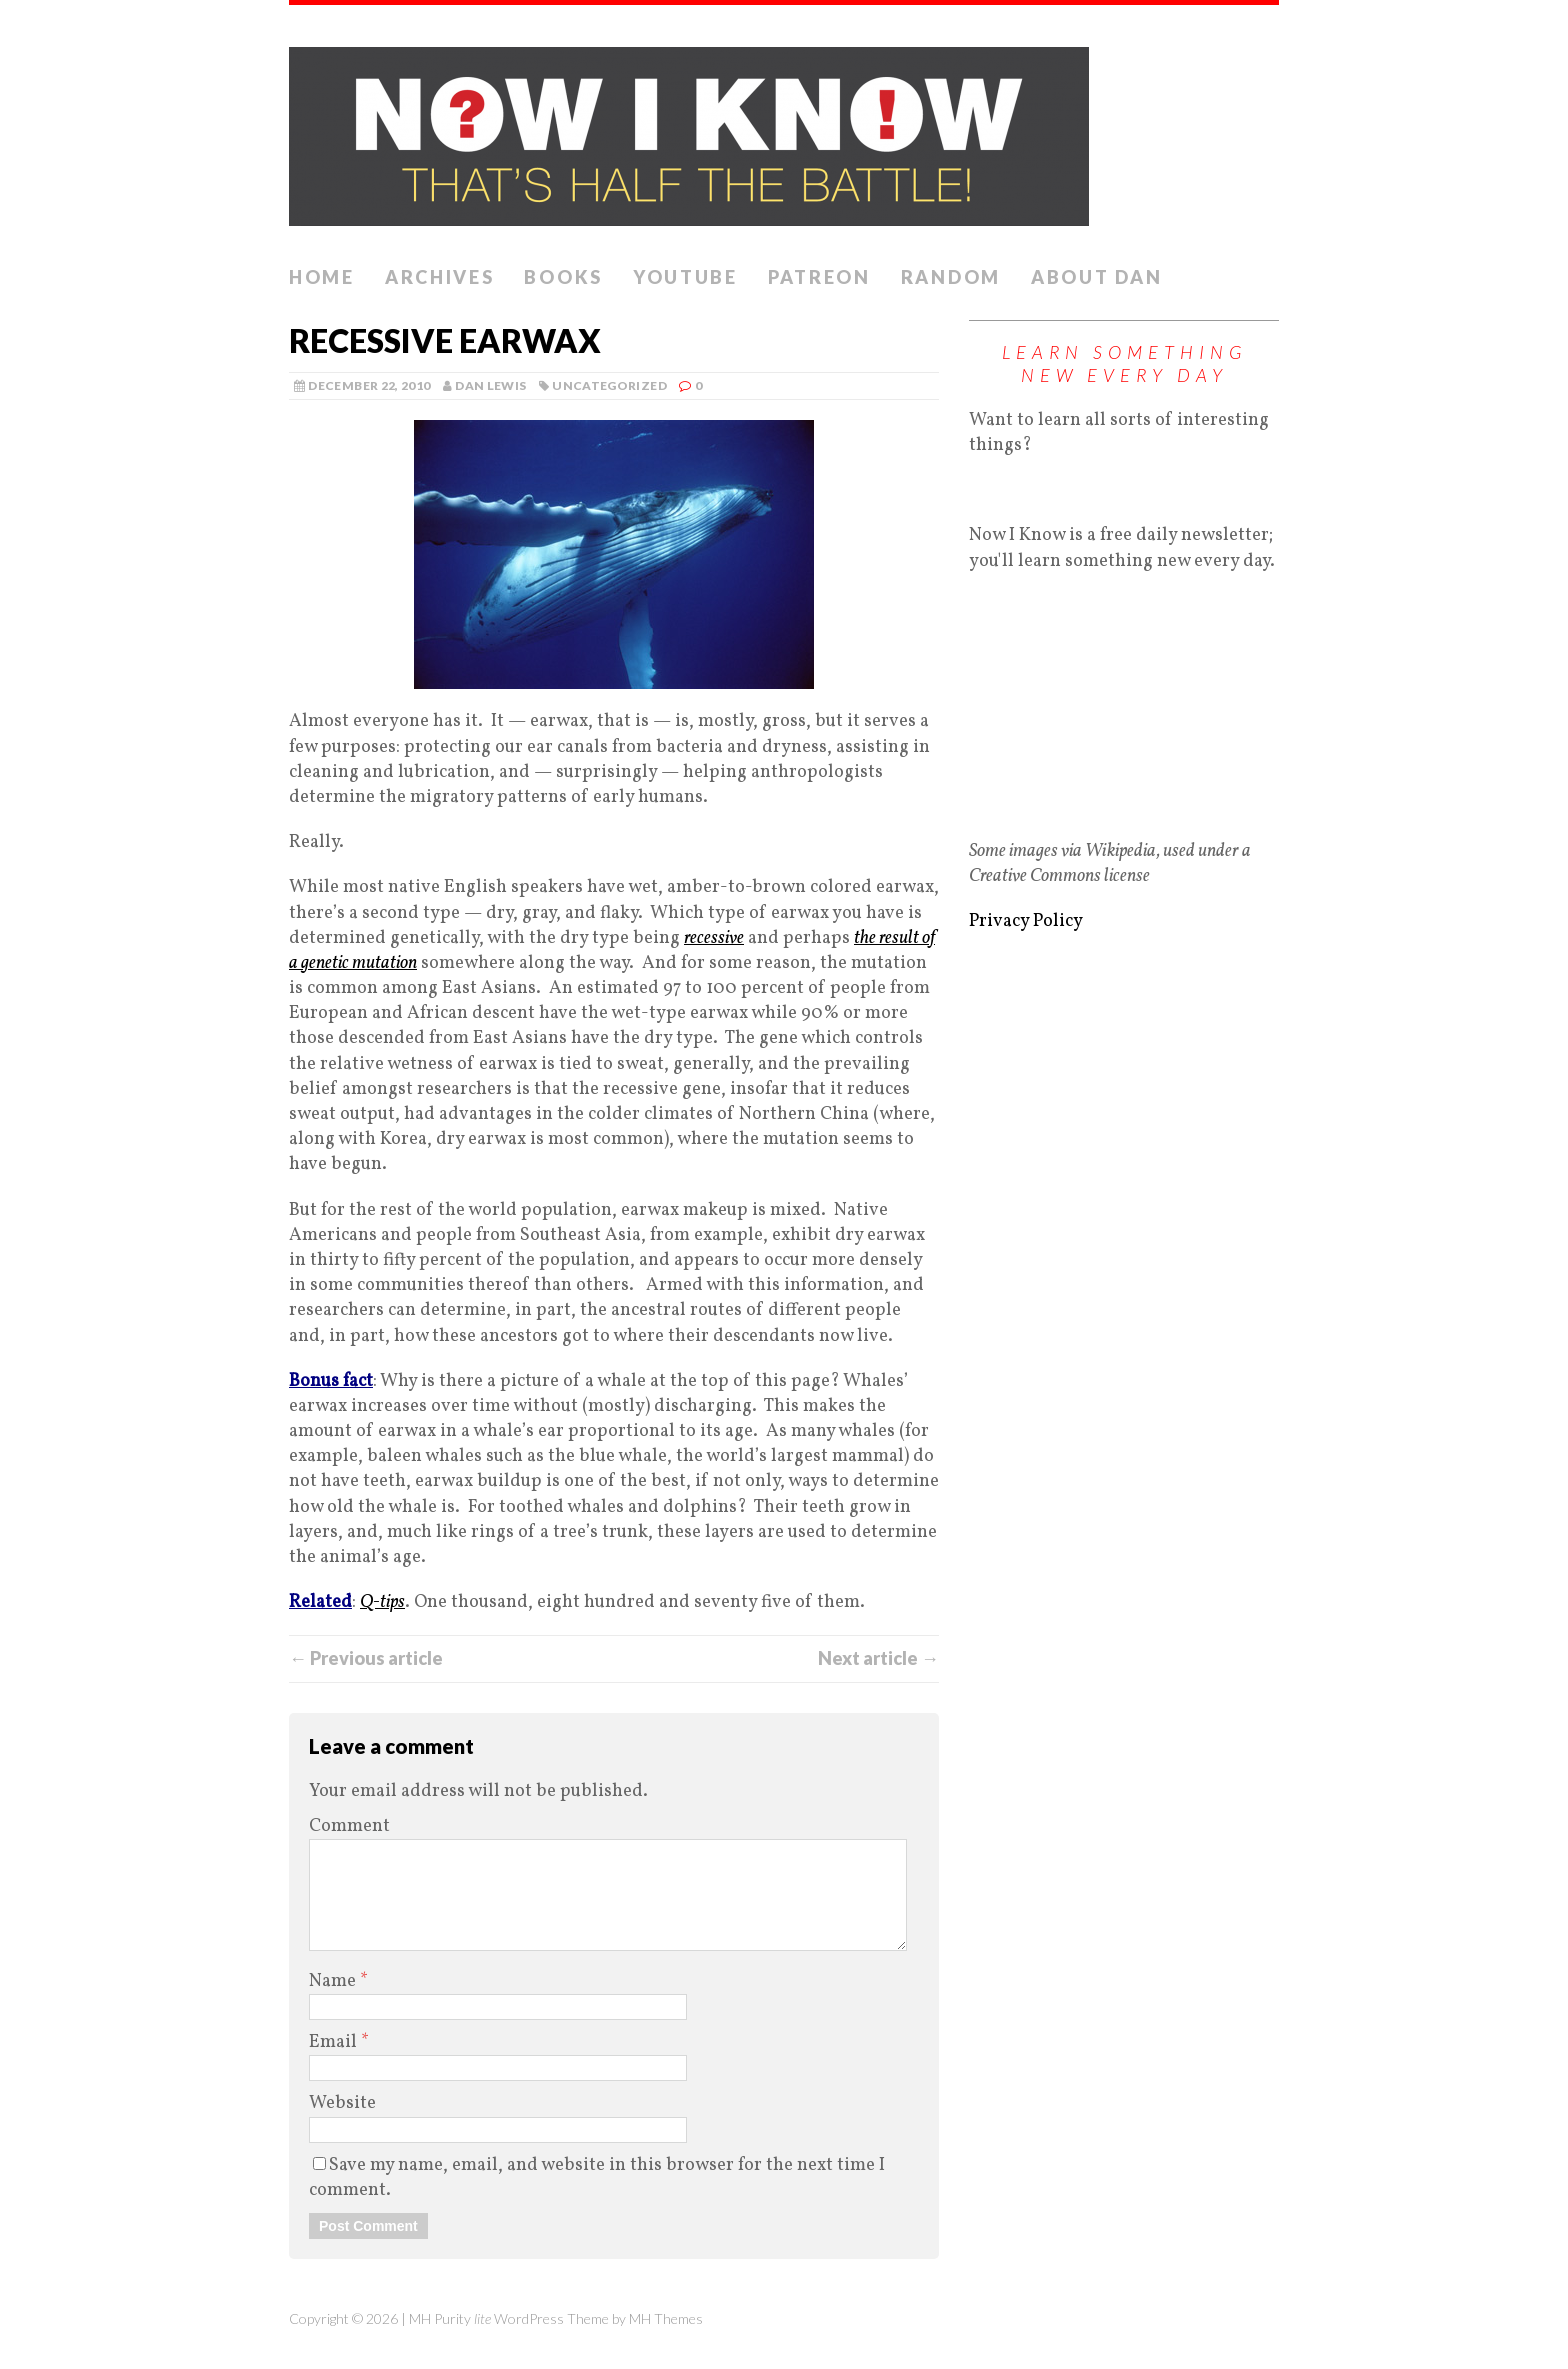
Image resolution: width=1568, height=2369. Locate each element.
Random (951, 277)
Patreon (819, 277)
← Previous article (366, 1658)
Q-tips (382, 1602)
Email (335, 2042)
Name (334, 1981)
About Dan (1096, 277)
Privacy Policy (1026, 921)
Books (563, 277)
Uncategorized (609, 385)
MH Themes (666, 2318)
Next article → (878, 1658)
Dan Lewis (490, 385)
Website (342, 2103)
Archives (440, 277)
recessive (714, 938)
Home (322, 277)
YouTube (685, 277)
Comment (349, 1826)
